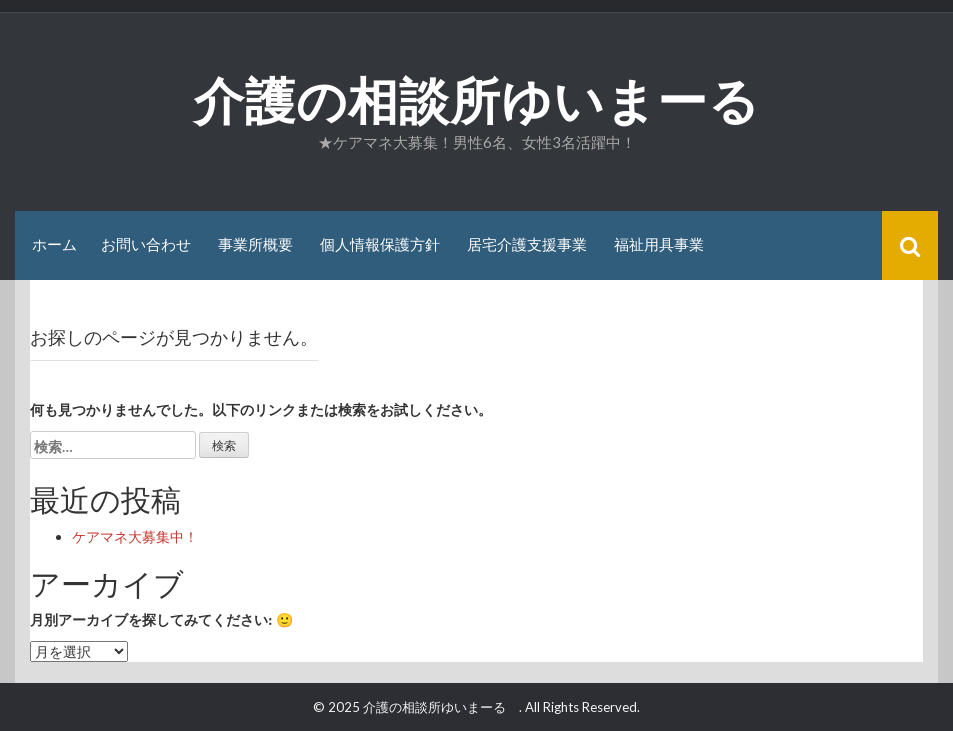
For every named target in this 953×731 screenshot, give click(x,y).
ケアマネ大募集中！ (135, 536)
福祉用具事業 (659, 244)
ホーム (54, 244)
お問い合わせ (146, 244)
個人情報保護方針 (380, 244)
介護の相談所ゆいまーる (502, 101)
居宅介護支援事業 (527, 244)
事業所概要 (255, 244)
